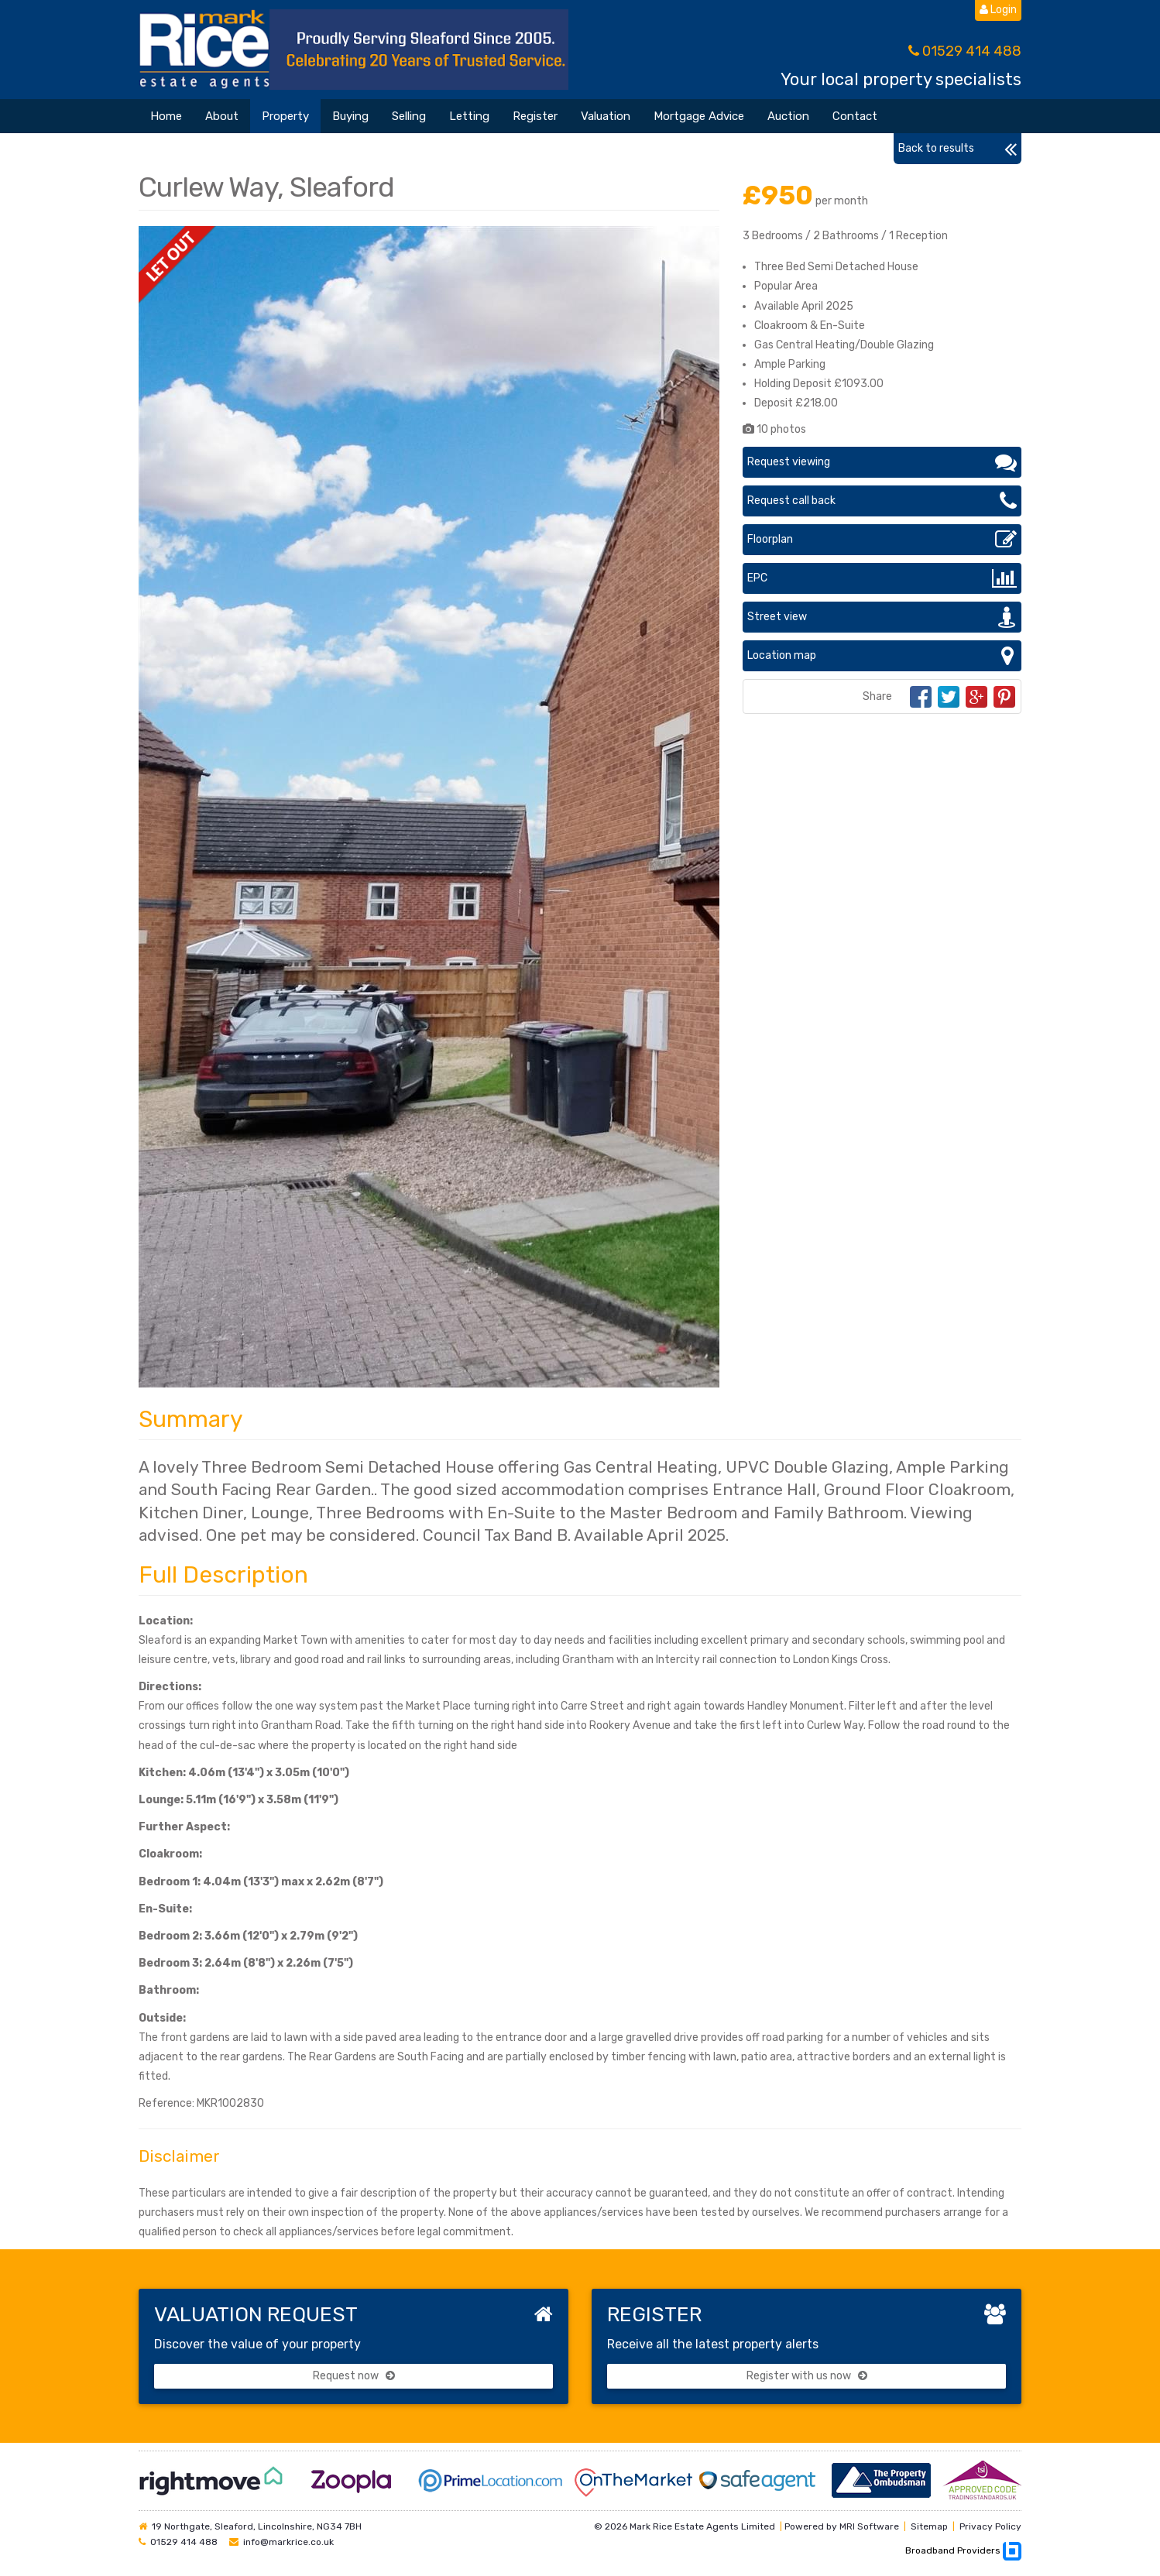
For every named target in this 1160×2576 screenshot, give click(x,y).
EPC (882, 578)
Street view (882, 617)
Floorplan (882, 540)
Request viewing (882, 462)
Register (535, 116)
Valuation (605, 116)
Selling (409, 116)
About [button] (222, 116)
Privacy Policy (990, 2526)
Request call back (882, 501)
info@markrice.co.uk (288, 2542)
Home (166, 116)
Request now (354, 2375)
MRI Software (869, 2526)
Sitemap (929, 2526)
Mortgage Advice (699, 116)
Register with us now (807, 2375)
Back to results (957, 148)
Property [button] (285, 116)
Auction (788, 116)
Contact (854, 116)
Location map (882, 656)
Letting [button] (469, 116)
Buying (350, 116)
